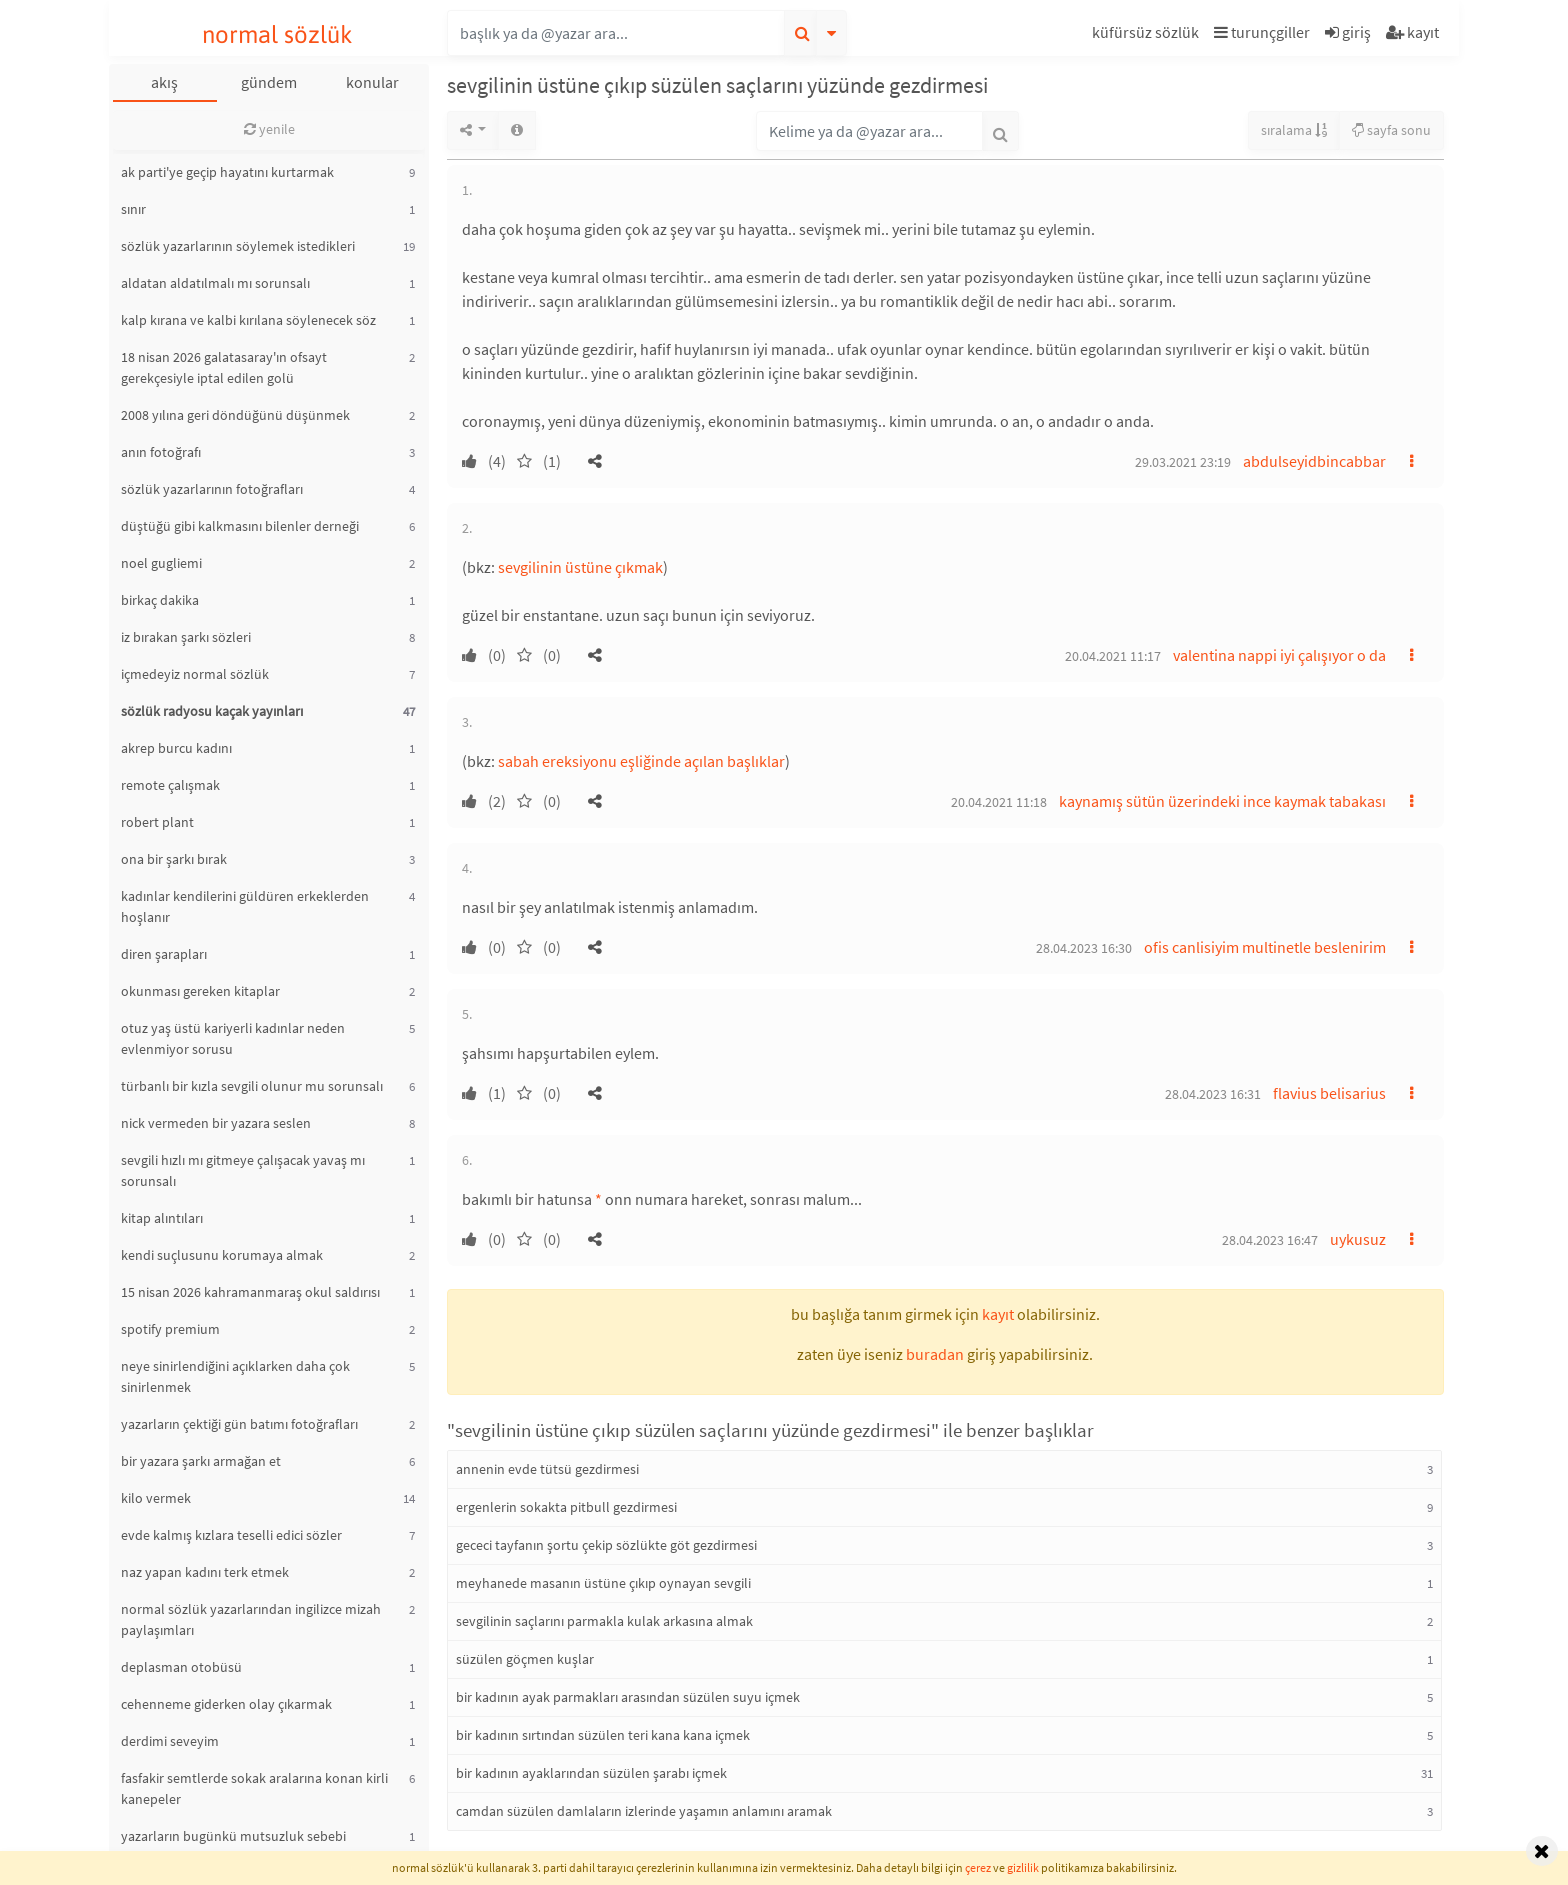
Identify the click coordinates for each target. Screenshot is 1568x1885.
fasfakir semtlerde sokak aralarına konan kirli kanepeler (254, 1788)
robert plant (157, 822)
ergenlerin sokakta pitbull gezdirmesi (566, 1507)
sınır (133, 209)
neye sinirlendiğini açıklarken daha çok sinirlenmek (235, 1376)
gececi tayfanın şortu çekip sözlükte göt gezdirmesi (606, 1545)
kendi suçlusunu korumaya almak (222, 1255)
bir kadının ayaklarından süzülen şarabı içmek (591, 1773)
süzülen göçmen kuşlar (525, 1659)
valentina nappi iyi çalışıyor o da (1279, 655)
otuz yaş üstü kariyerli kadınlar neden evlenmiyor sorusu (233, 1038)
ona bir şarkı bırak (174, 859)
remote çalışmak (170, 785)
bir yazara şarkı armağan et (201, 1461)
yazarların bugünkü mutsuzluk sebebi (233, 1836)
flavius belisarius (1329, 1093)
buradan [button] (935, 1354)
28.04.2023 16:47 (1270, 1240)
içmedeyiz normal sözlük (195, 674)
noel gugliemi (161, 563)
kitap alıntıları (162, 1218)
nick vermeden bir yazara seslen (216, 1123)
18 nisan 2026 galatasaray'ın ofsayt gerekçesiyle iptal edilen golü (224, 367)
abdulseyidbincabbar (1314, 461)
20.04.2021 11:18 (999, 802)
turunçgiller (1262, 32)
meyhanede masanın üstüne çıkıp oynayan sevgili (603, 1583)
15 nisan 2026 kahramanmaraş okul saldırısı (250, 1292)
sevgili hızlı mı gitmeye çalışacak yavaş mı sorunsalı (243, 1170)
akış (164, 82)
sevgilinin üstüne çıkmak (580, 567)
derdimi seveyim (170, 1741)
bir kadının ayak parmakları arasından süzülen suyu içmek (628, 1697)
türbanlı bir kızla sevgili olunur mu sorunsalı (252, 1086)
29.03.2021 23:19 (1183, 462)
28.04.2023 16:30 (1084, 948)
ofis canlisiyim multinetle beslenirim (1265, 947)
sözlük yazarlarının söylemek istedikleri (238, 246)
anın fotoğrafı (161, 452)
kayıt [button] (998, 1314)
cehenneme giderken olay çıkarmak (226, 1704)
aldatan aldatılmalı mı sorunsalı (215, 283)
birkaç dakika (160, 600)
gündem (269, 82)
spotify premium (170, 1329)
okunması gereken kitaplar (200, 991)
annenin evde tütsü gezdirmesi (547, 1469)
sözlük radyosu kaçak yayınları (212, 711)
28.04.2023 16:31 (1213, 1094)
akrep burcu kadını (176, 748)
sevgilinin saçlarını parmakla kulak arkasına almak (604, 1621)
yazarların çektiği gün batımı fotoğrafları (239, 1424)
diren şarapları (164, 954)
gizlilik (1023, 1867)
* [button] (598, 1199)
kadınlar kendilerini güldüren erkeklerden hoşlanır (245, 906)
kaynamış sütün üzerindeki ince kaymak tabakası (1222, 801)
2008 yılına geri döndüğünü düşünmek (235, 415)
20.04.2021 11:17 (1113, 656)
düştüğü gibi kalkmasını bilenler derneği (240, 526)
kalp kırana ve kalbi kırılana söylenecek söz (248, 320)
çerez (978, 1867)
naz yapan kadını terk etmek (205, 1572)
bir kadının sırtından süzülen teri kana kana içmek (603, 1735)
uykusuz (1358, 1239)
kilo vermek (156, 1498)
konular (372, 82)
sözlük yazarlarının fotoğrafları (212, 489)
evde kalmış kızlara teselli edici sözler (231, 1535)
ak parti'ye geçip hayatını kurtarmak (227, 172)
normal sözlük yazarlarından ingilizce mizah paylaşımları (251, 1619)
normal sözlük (277, 34)
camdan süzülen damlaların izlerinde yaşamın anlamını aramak (644, 1811)
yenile (269, 129)
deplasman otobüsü (181, 1667)
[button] (1148, 35)
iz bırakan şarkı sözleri (186, 637)
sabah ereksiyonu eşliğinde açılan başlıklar (641, 761)
